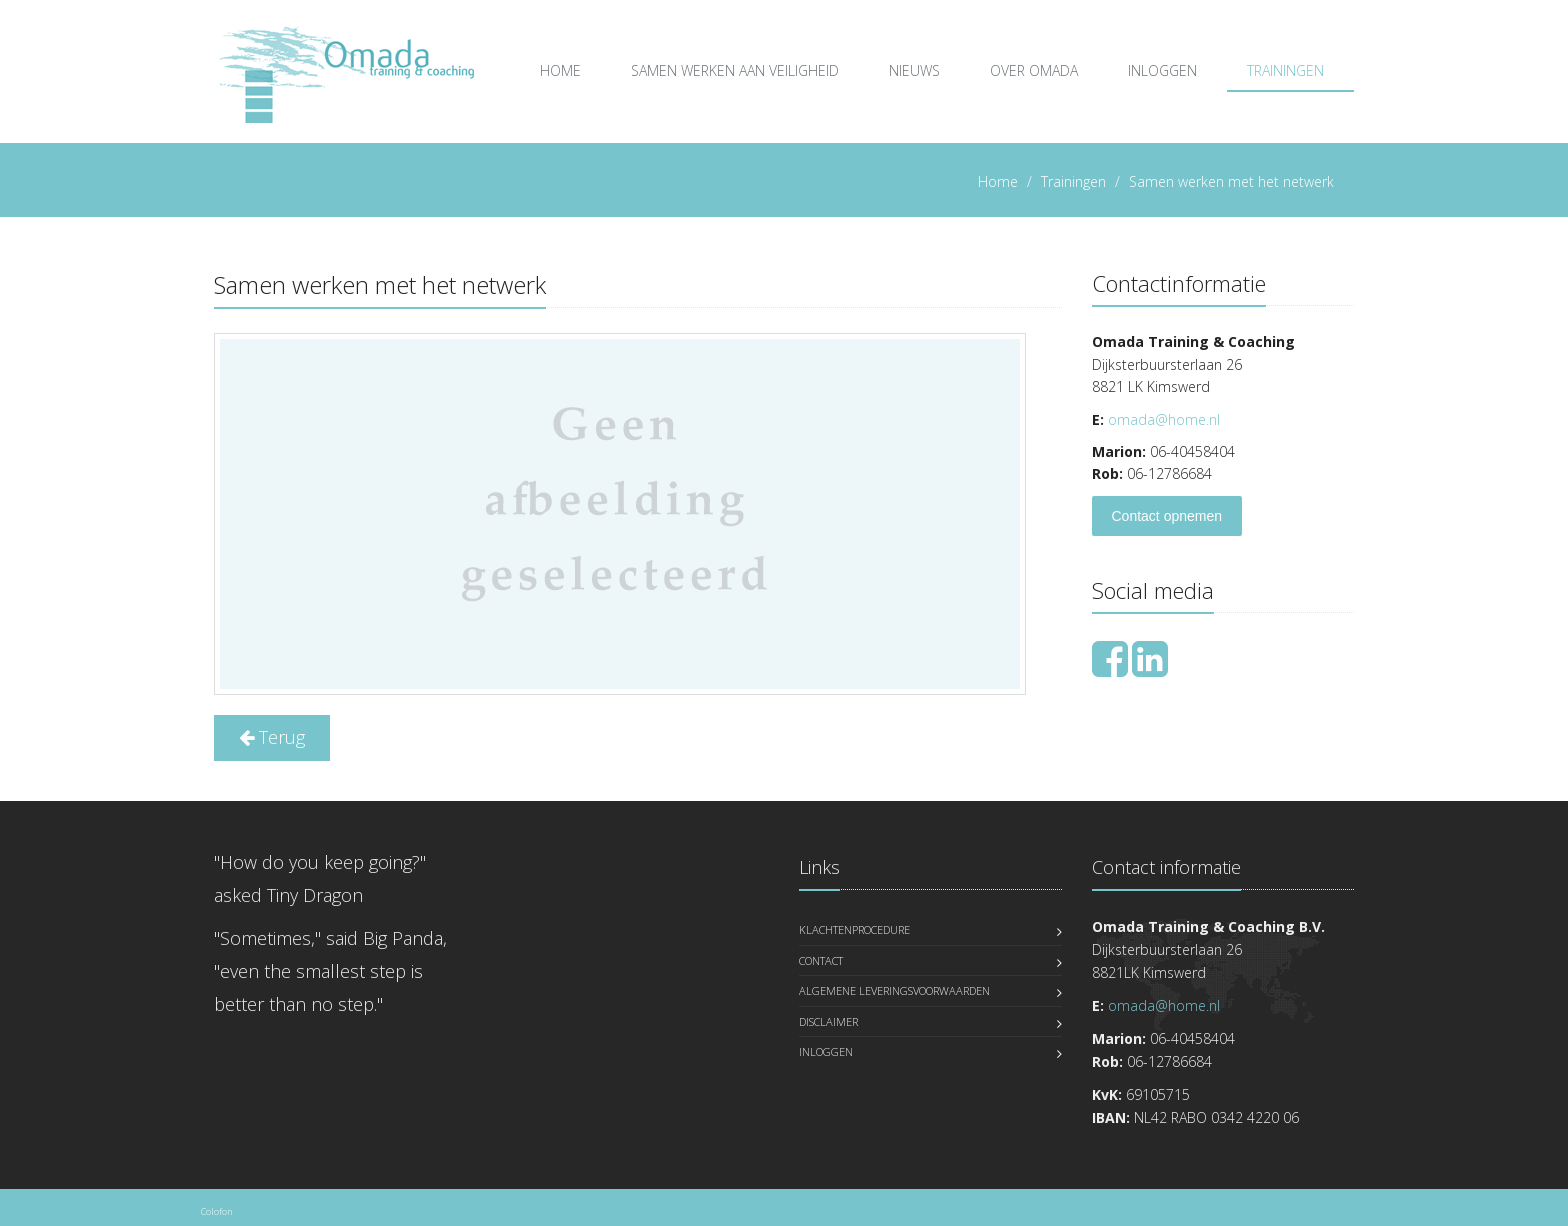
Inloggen (1162, 70)
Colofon (216, 1211)
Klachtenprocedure (854, 929)
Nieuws (914, 70)
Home (560, 70)
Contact (821, 960)
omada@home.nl (1164, 419)
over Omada (1034, 70)
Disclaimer (828, 1021)
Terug (272, 737)
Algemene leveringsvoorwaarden (894, 990)
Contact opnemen (1167, 516)
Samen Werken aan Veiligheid (735, 70)
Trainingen (1285, 70)
